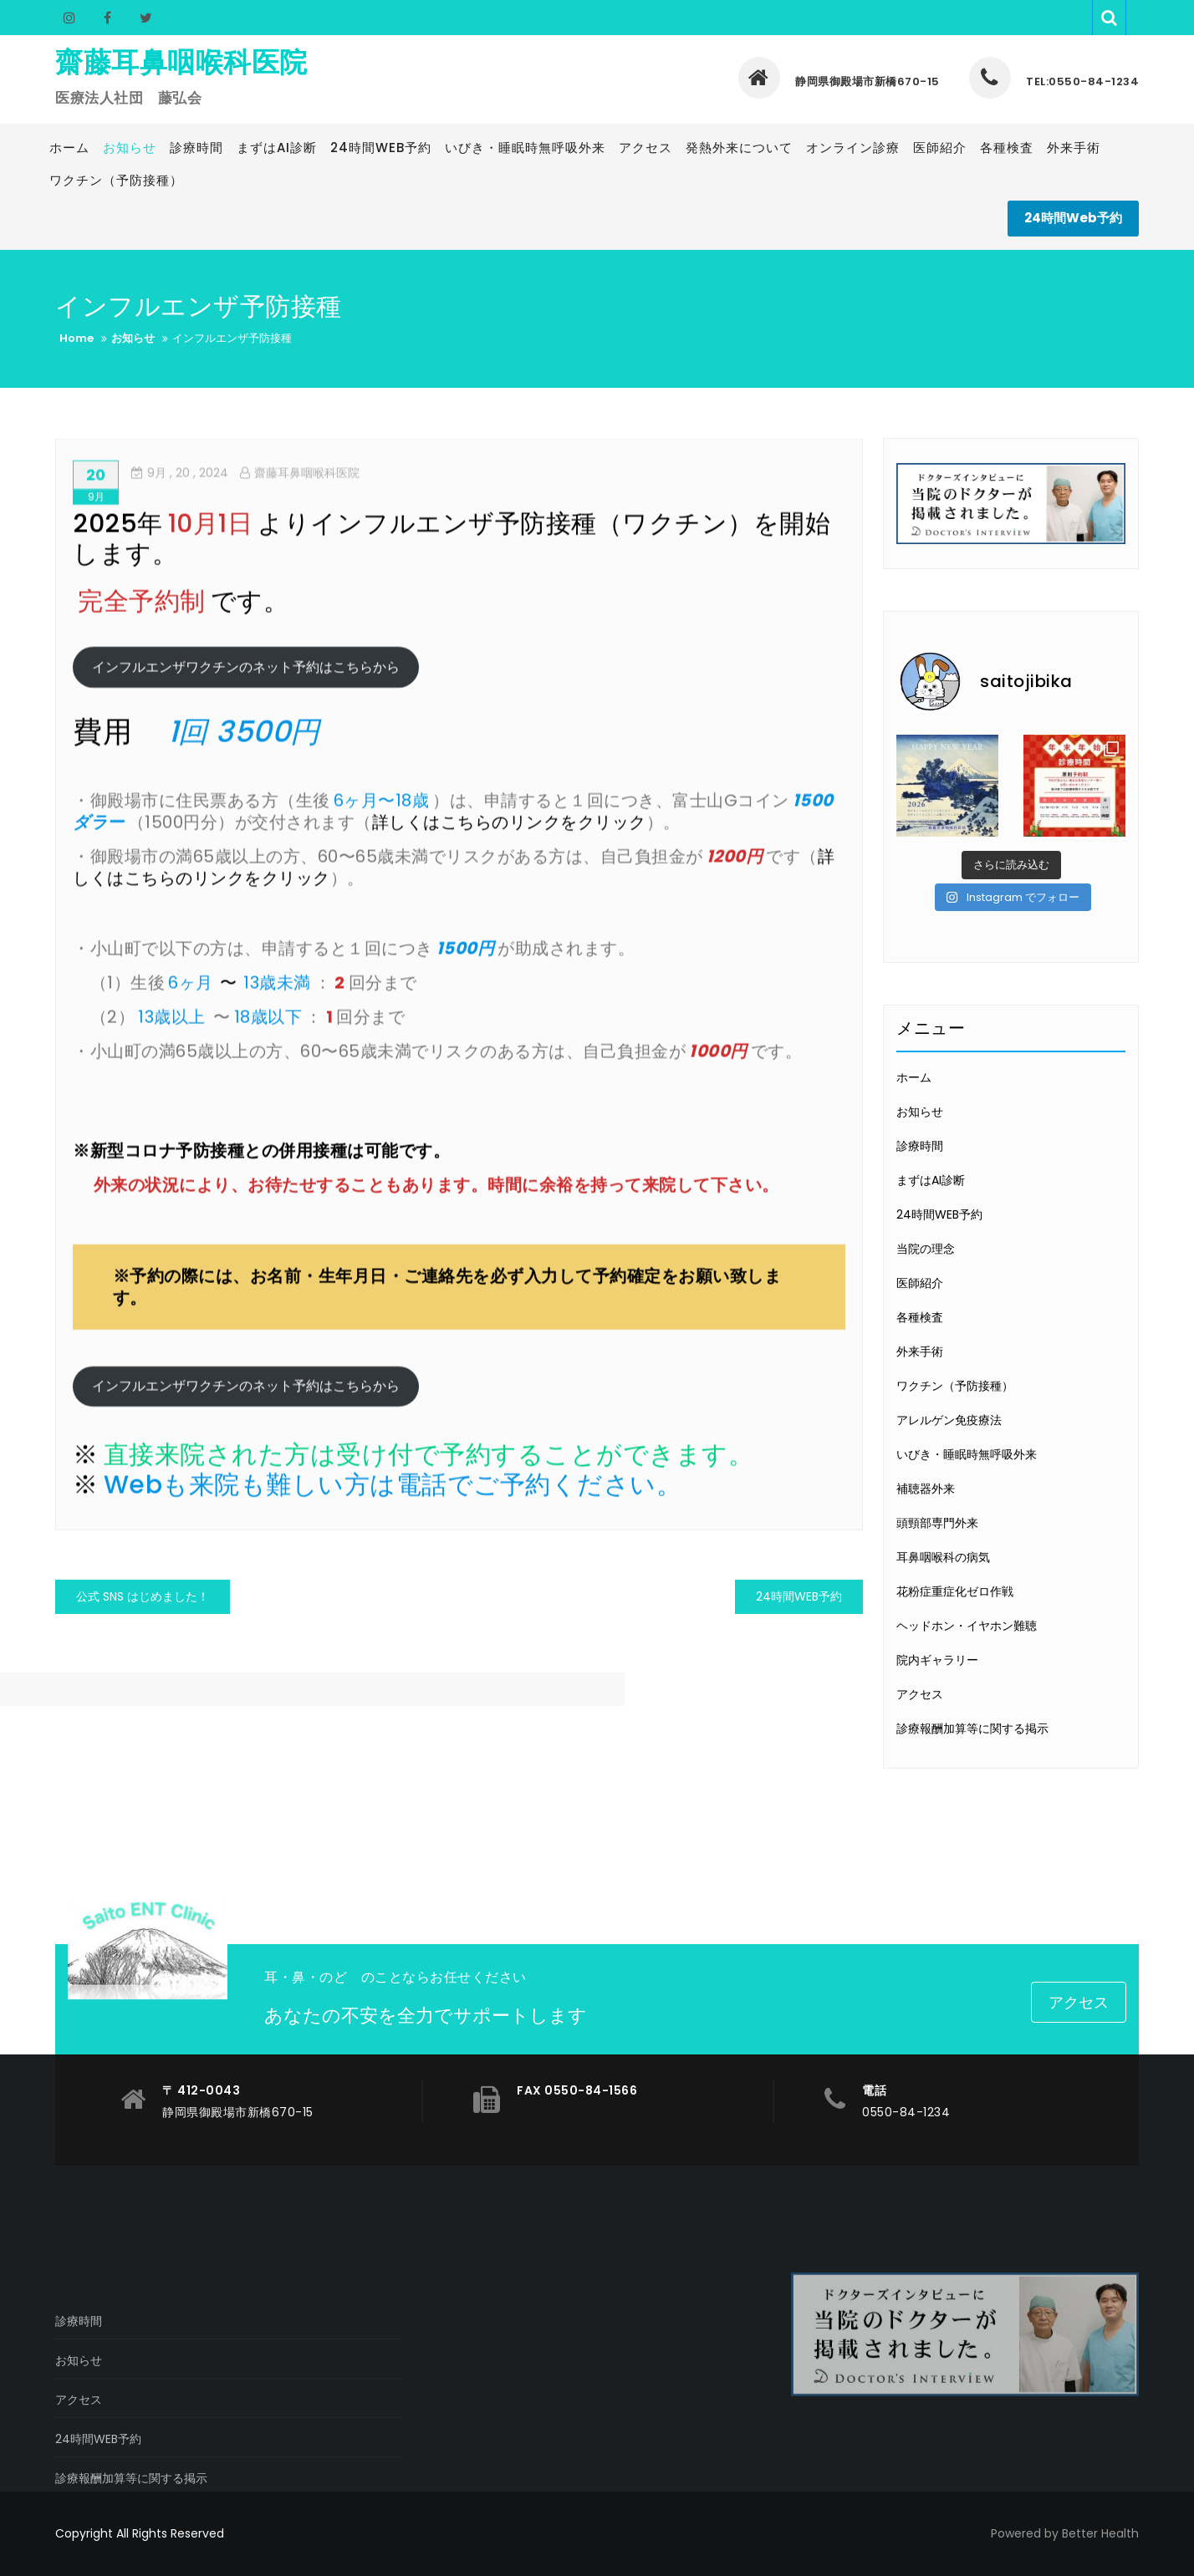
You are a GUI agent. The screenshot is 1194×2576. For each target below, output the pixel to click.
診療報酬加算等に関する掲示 (972, 1728)
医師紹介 (919, 1283)
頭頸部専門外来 (937, 1523)
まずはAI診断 (930, 1180)
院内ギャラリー (937, 1660)
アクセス (919, 1694)
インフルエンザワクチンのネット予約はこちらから (246, 715)
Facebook (107, 17)
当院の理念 (925, 1248)
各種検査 (919, 1317)
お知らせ (919, 1111)
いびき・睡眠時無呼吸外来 (966, 1454)
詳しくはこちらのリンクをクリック (509, 871)
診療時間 (919, 1146)
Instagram (69, 17)
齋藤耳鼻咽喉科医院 (181, 62)
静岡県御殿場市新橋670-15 (839, 81)
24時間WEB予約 (799, 1596)
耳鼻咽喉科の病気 (943, 1557)
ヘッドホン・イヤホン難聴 (966, 1625)
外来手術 (919, 1351)
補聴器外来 (925, 1488)
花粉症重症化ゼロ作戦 (954, 1591)
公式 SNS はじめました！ (142, 1596)
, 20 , (179, 522)
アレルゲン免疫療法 (949, 1420)
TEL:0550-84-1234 (1054, 81)
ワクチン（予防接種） (954, 1385)
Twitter (143, 17)
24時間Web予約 (1073, 218)
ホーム (913, 1077)
